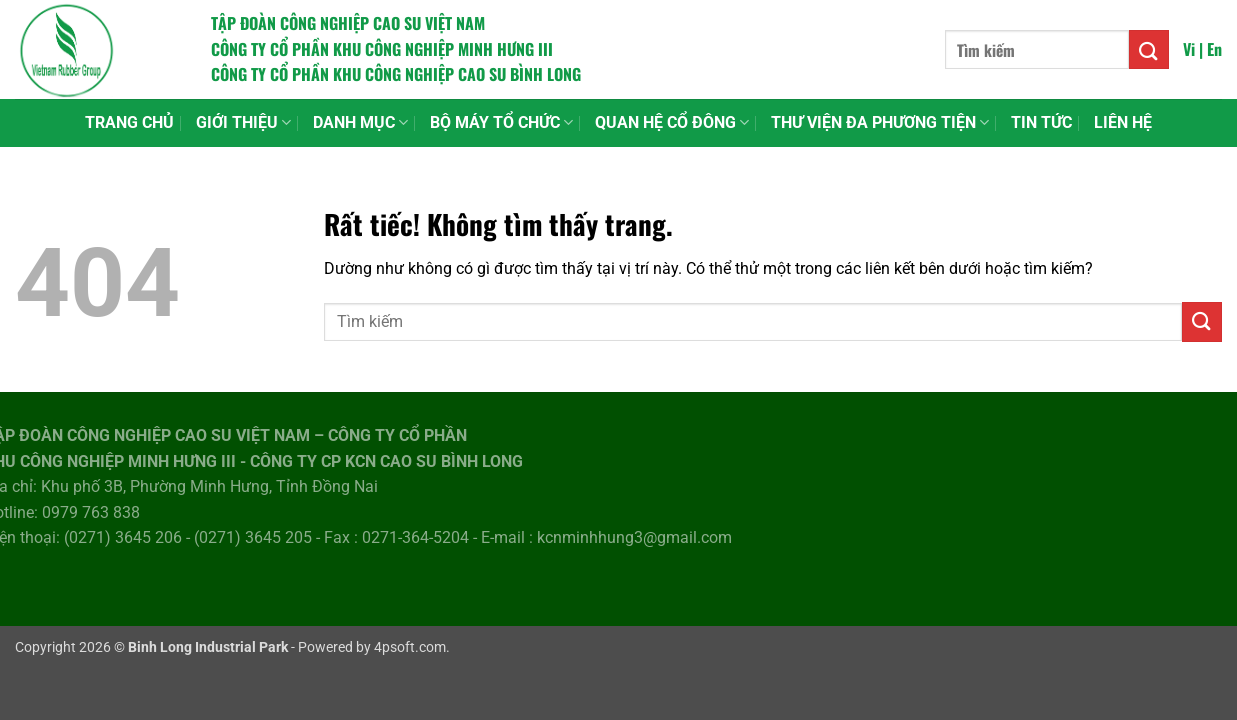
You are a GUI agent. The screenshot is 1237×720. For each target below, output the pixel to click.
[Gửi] (1149, 49)
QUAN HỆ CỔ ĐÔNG (672, 123)
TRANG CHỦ (129, 122)
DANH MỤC (360, 123)
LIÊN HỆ (1123, 122)
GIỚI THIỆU (243, 123)
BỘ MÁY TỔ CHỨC (501, 123)
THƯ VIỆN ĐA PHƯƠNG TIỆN (880, 123)
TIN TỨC (1041, 122)
